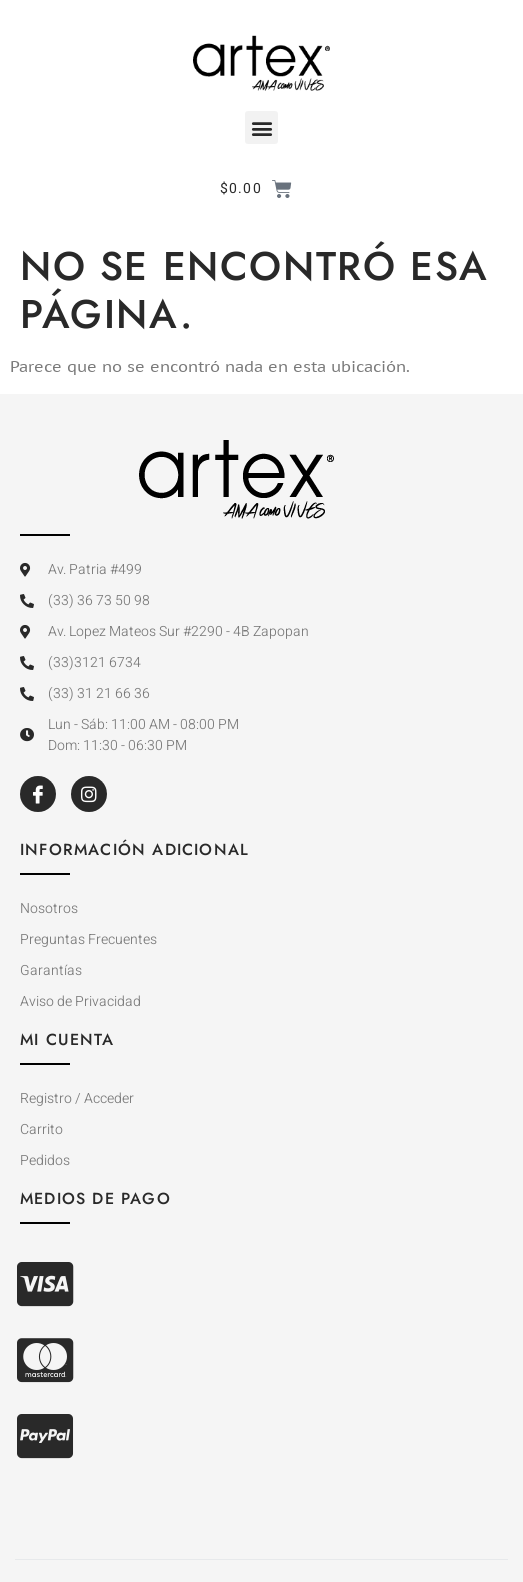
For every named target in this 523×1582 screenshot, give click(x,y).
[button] (261, 127)
